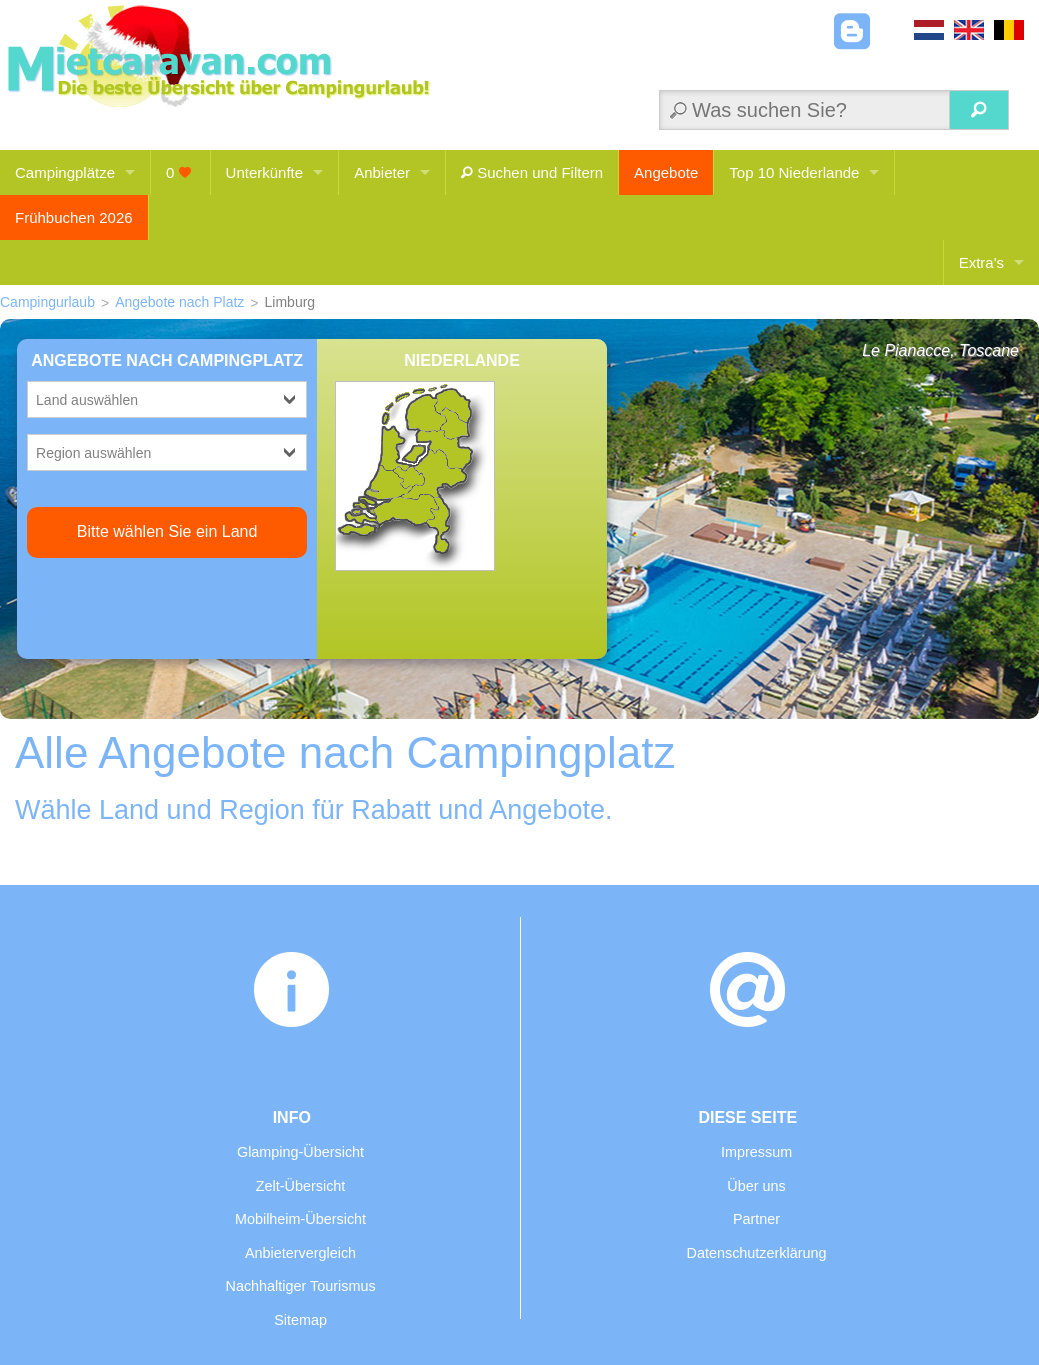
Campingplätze (65, 172)
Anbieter (382, 172)
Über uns (756, 1186)
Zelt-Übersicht (301, 1186)
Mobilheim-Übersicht (300, 1219)
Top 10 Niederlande (794, 172)
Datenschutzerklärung (757, 1253)
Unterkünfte (265, 172)
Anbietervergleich (300, 1253)
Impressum (756, 1152)
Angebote (666, 172)
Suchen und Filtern (532, 172)
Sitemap (300, 1320)
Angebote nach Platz (179, 302)
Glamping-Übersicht (300, 1152)
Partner (756, 1219)
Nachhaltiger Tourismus (300, 1286)
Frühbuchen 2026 (74, 217)
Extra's (981, 262)
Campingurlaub (47, 302)
